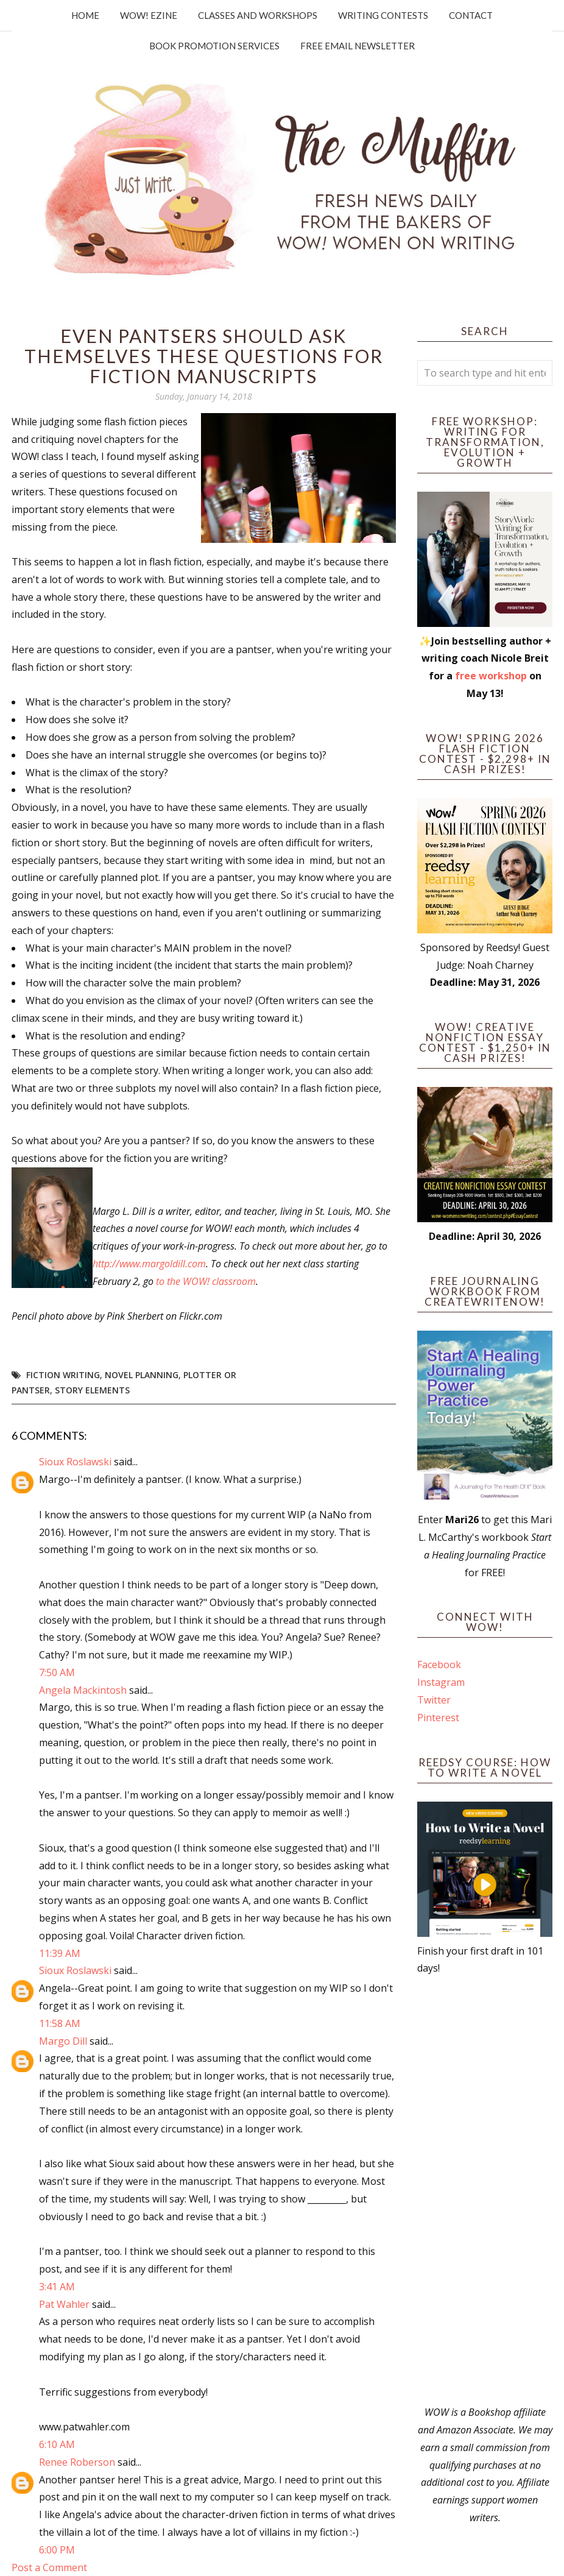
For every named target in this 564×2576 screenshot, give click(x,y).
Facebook (439, 1664)
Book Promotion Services (214, 45)
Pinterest (438, 1717)
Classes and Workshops (257, 15)
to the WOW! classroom (206, 1281)
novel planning (141, 1375)
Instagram (441, 1682)
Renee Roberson (77, 2462)
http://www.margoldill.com (149, 1263)
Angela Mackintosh (83, 1690)
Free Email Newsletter (357, 45)
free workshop (491, 675)
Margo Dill (63, 2041)
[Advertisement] (484, 2190)
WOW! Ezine (148, 15)
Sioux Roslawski (75, 1461)
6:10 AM (57, 2444)
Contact (471, 15)
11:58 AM (59, 2023)
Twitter (434, 1700)
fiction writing (63, 1375)
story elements (92, 1390)
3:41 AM (57, 2286)
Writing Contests (383, 15)
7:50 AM (57, 1672)
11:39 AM (59, 1953)
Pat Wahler (64, 2304)
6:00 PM (57, 2550)
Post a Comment (49, 2567)
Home (85, 15)
